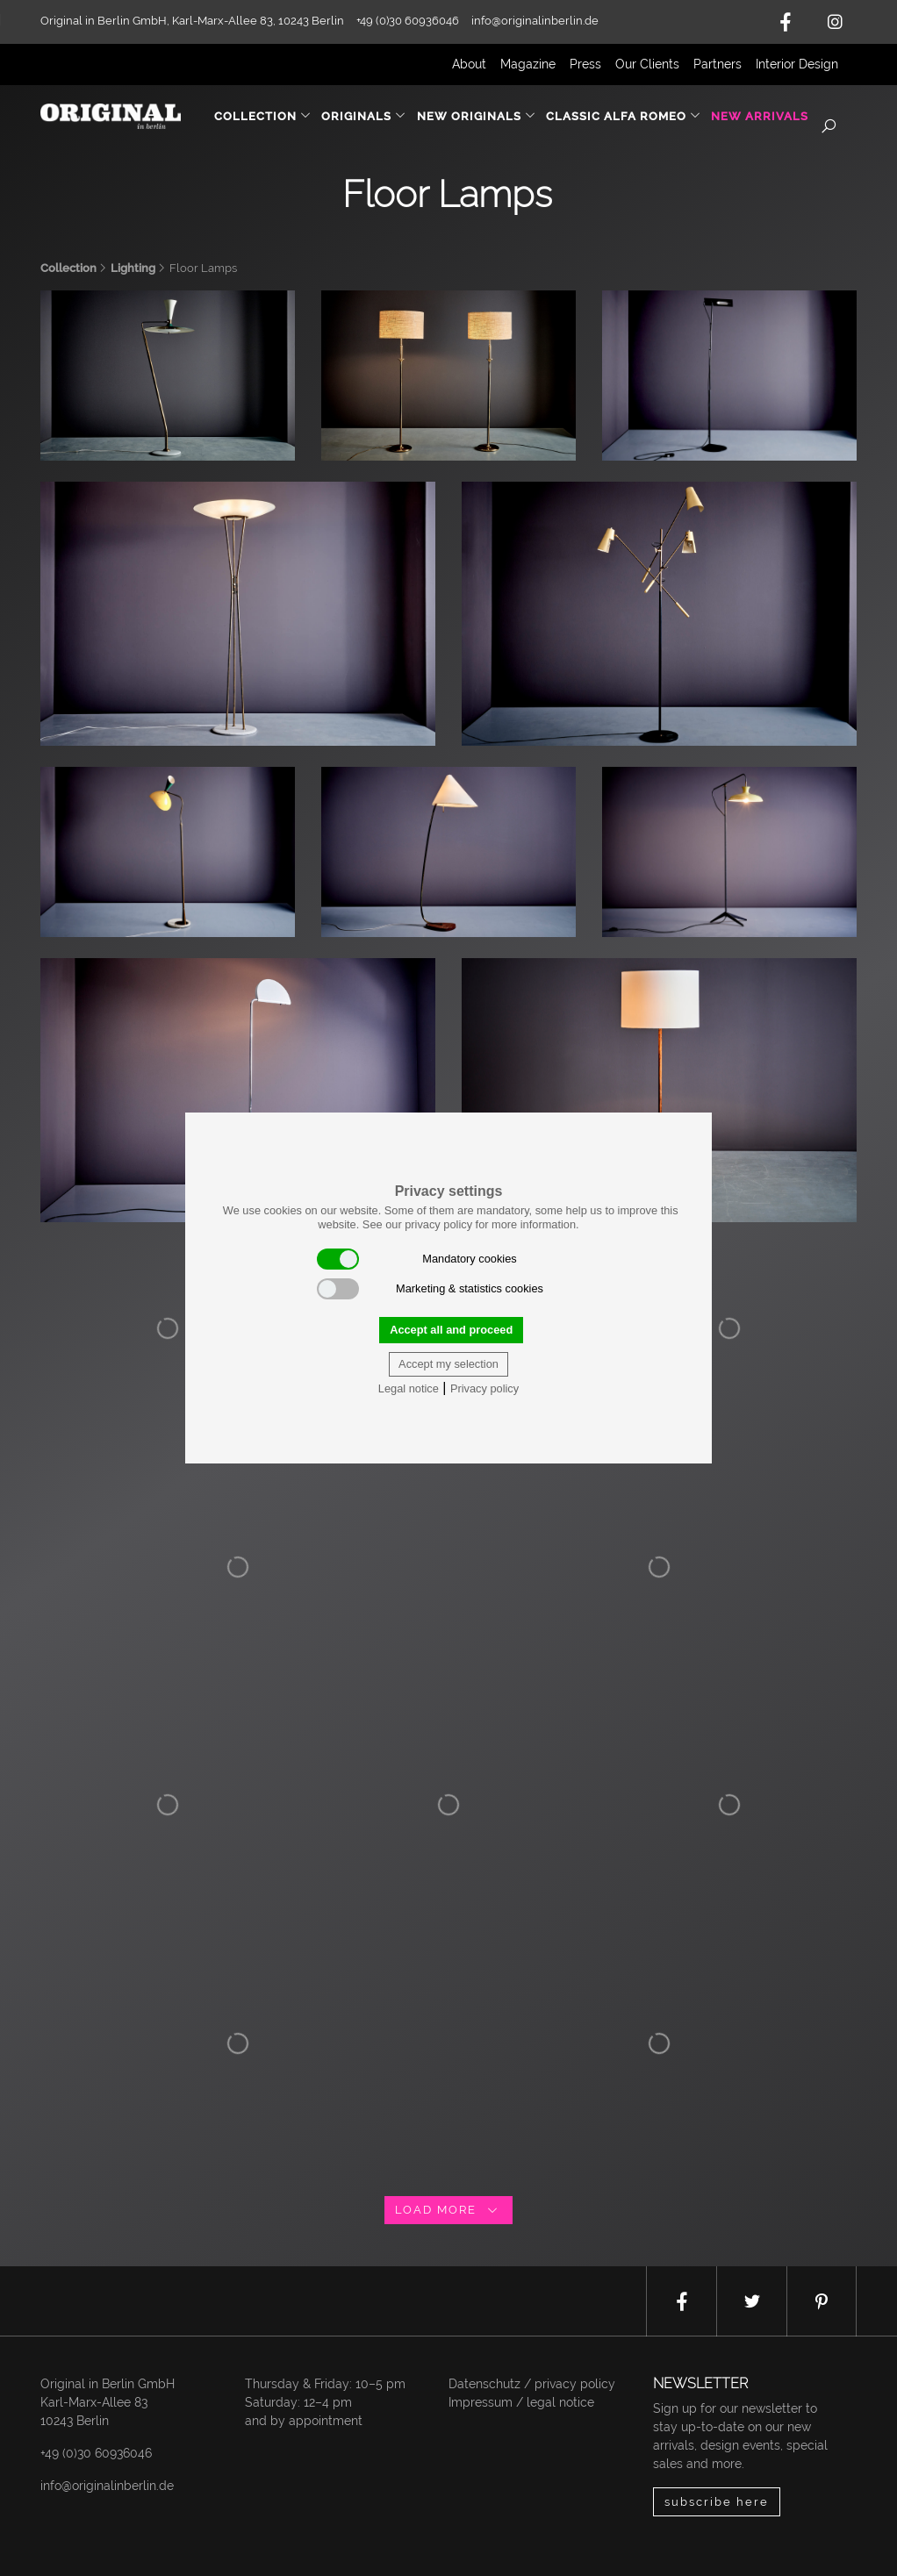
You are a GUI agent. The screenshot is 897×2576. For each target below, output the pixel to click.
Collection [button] (263, 116)
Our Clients (647, 64)
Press (585, 64)
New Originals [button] (476, 116)
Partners (717, 64)
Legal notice (408, 1388)
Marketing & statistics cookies (430, 1288)
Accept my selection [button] (448, 1363)
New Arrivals (759, 116)
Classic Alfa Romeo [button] (623, 116)
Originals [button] (363, 116)
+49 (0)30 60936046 (96, 2453)
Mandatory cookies (417, 1259)
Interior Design (797, 64)
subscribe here (716, 2501)
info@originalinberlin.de (535, 20)
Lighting (133, 268)
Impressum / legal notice (521, 2402)
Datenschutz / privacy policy (531, 2384)
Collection (68, 268)
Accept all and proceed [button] (451, 1329)
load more (448, 2209)
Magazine (528, 64)
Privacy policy (484, 1388)
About (469, 64)
